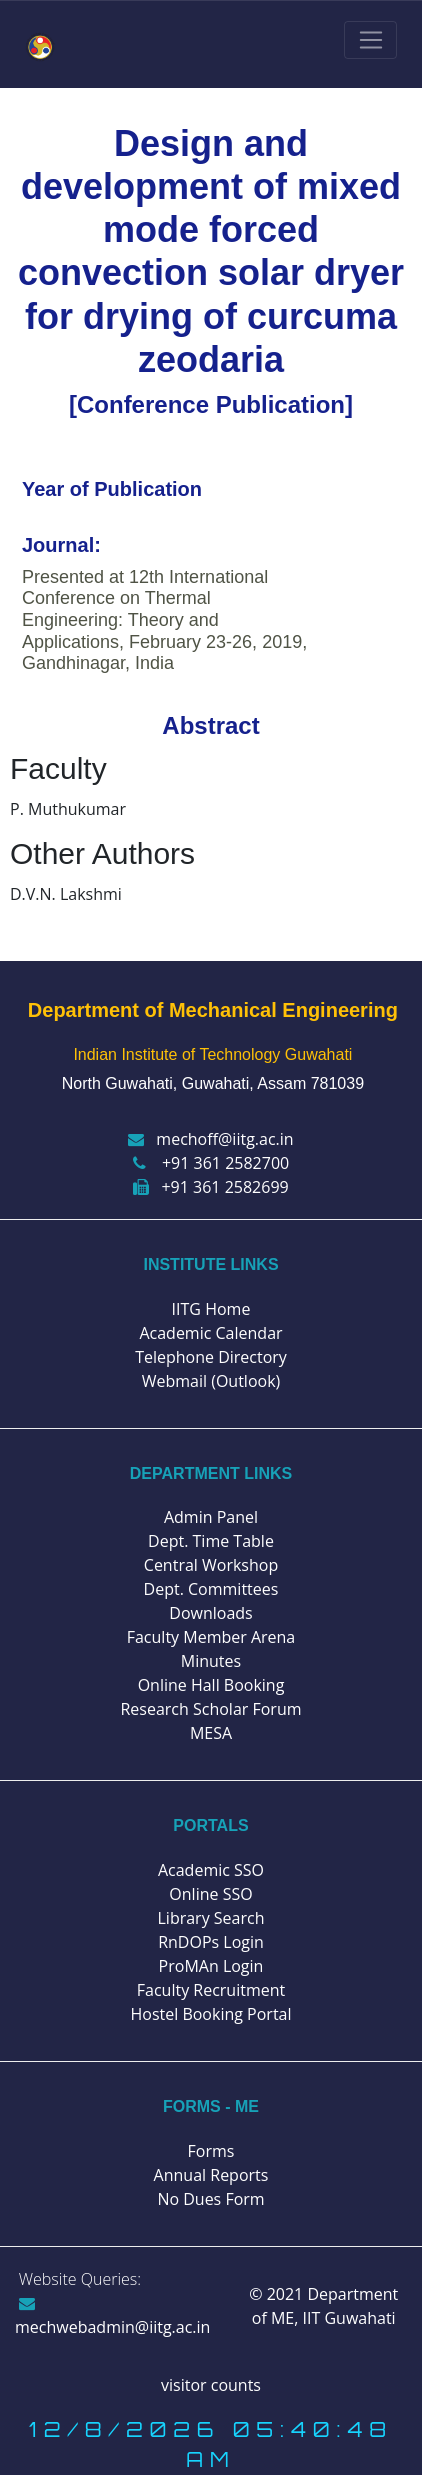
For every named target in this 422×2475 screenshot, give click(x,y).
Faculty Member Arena (211, 1637)
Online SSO (210, 1894)
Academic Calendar (210, 1333)
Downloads (210, 1613)
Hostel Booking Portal (210, 2014)
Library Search (211, 1918)
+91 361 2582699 (210, 1187)
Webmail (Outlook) (211, 1381)
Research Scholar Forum (210, 1709)
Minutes (211, 1661)
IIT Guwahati (346, 2318)
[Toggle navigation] (370, 40)
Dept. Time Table (211, 1541)
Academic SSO (211, 1870)
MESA (211, 1733)
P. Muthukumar (68, 809)
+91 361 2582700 (211, 1163)
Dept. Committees (211, 1589)
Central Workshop (211, 1565)
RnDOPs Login (211, 1942)
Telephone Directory (211, 1357)
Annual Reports (211, 2175)
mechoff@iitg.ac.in (210, 1139)
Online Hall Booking (211, 1685)
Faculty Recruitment (211, 1990)
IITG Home (211, 1309)
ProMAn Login (211, 1966)
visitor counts (211, 2385)
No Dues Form (210, 2199)
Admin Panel (211, 1517)
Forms (211, 2151)
